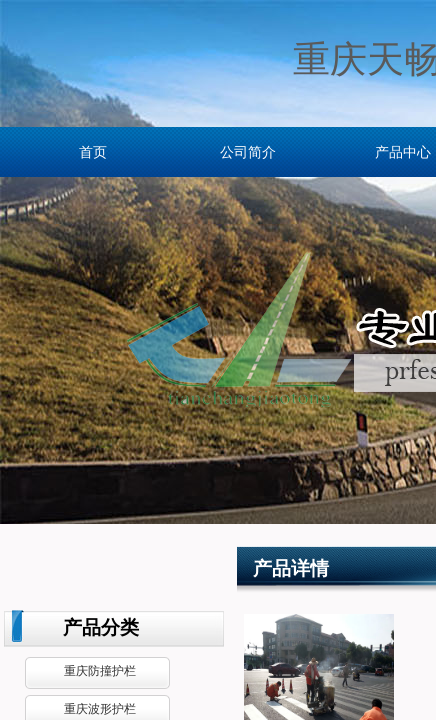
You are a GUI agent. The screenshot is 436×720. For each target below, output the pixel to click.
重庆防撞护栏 (100, 671)
